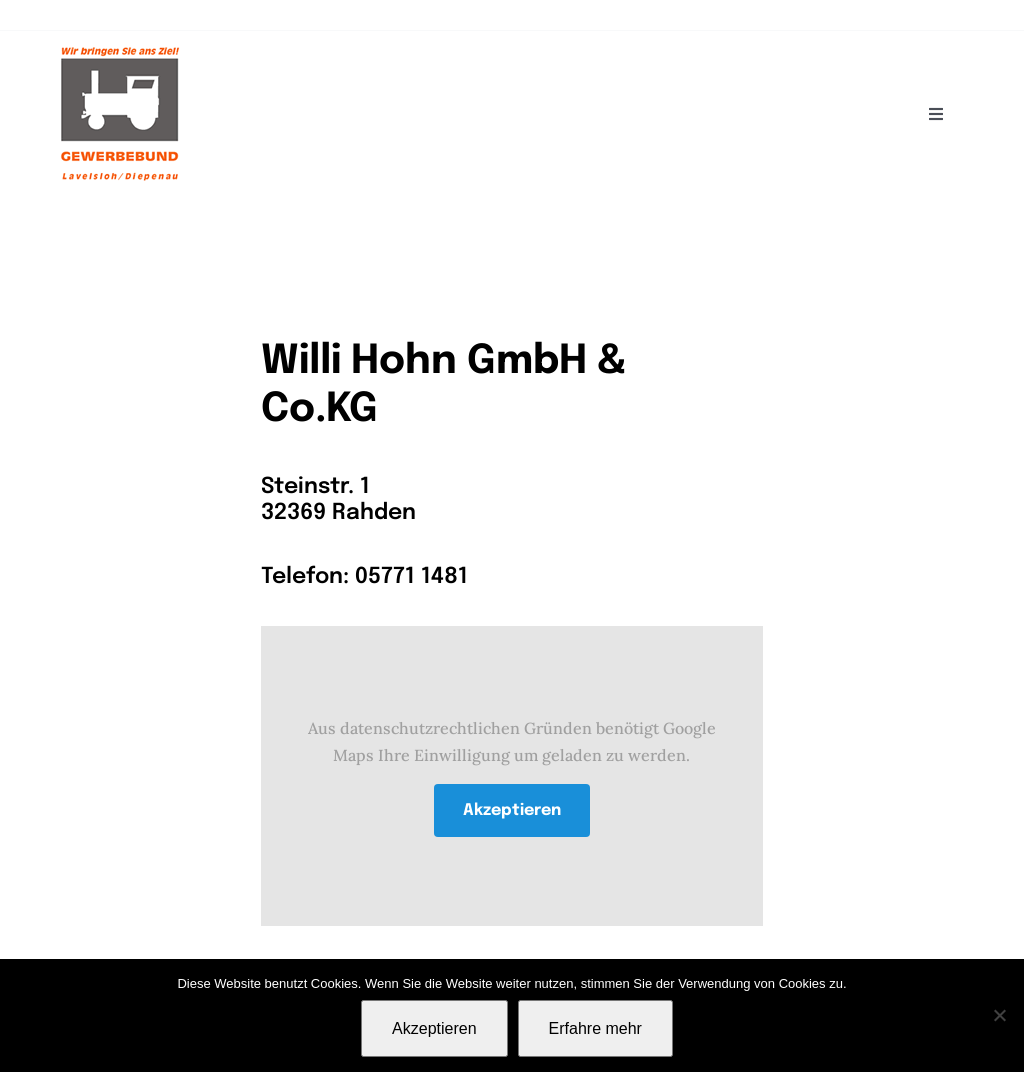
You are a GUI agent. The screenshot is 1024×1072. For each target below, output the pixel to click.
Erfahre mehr (595, 1028)
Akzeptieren (512, 810)
